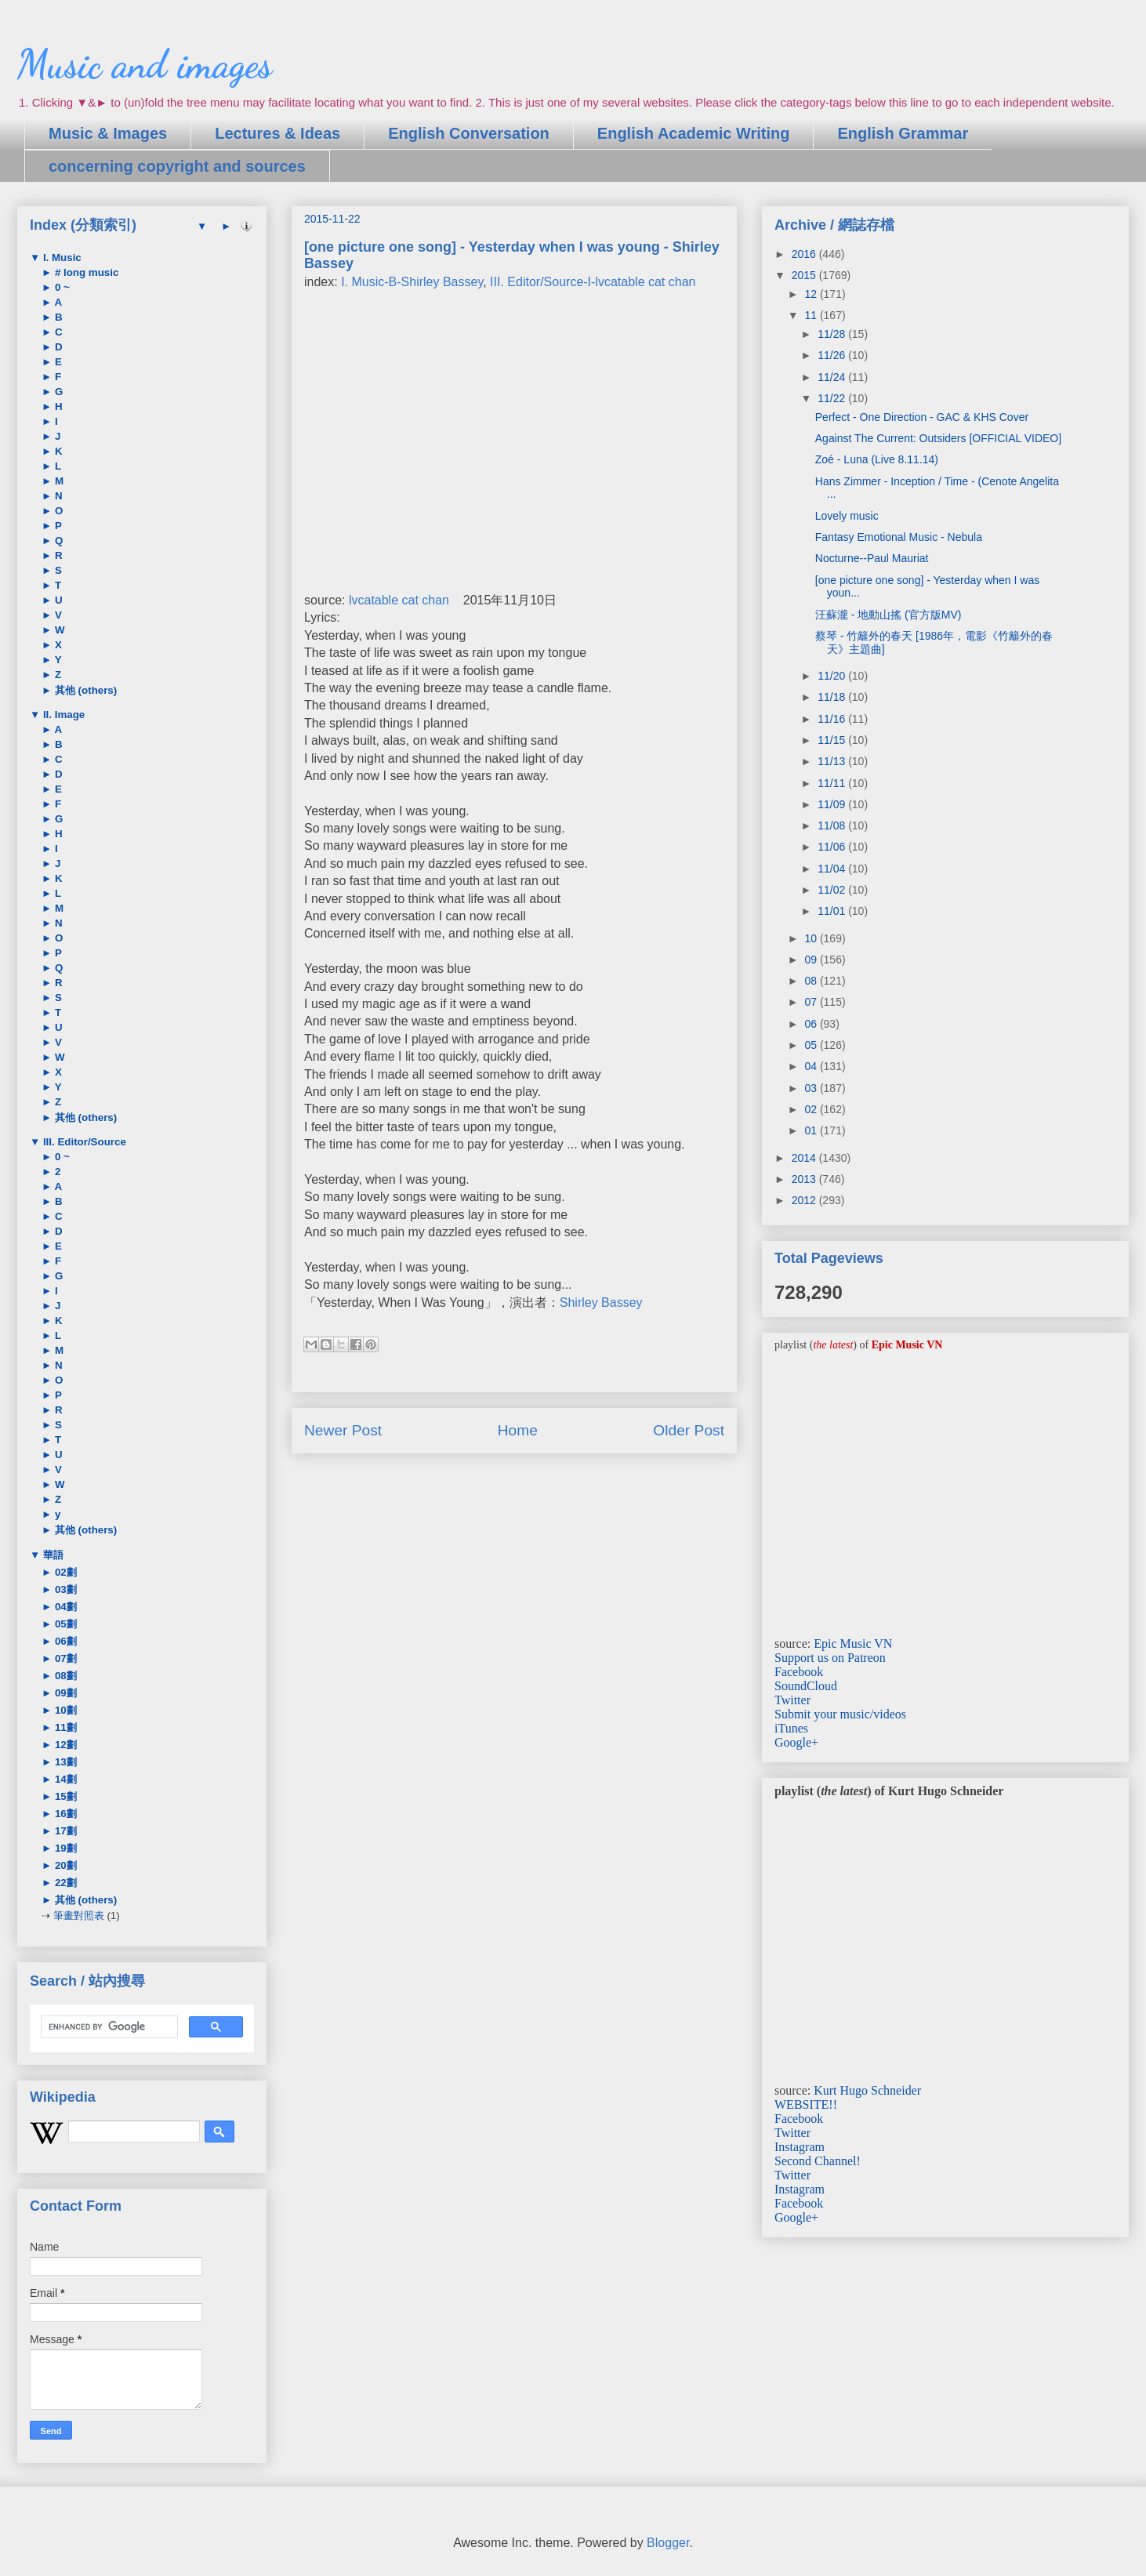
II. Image (62, 714)
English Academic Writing (693, 133)
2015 (805, 275)
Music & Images (108, 133)
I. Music (61, 257)
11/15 (833, 740)
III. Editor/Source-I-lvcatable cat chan (592, 281)
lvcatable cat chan (399, 600)
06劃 (64, 1641)
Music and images (144, 64)
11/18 (833, 697)
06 (811, 1024)
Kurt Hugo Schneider (867, 2090)
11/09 (833, 804)
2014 (805, 1158)
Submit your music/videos (840, 1714)
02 (811, 1109)
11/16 (833, 719)
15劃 (64, 1796)
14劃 (64, 1779)
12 (811, 294)
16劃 (64, 1814)
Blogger (668, 2542)
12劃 (64, 1745)
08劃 (64, 1676)
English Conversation (468, 133)
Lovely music (847, 516)
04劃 (64, 1607)
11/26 (833, 355)
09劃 (64, 1693)
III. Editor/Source (83, 1142)
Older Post (688, 1430)
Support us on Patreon (830, 1657)
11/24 (833, 377)
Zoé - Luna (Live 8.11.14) (876, 459)
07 (811, 1002)
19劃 (64, 1848)
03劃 (64, 1589)
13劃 (64, 1762)
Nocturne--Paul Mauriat (872, 558)
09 (811, 959)
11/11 (833, 783)
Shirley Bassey (601, 1302)
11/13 (833, 761)
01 (811, 1130)
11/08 (833, 825)
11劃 (64, 1727)
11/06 (833, 846)
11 (811, 315)
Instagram (799, 2146)
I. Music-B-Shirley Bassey (412, 281)
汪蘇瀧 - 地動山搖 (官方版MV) (888, 614)
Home (518, 1430)
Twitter (792, 1700)
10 (811, 938)
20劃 (64, 1865)
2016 (805, 254)
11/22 (833, 398)
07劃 (64, 1658)
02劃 (64, 1572)
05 (811, 1045)
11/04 (833, 868)
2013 (805, 1179)
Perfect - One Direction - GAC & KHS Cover (921, 417)
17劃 (64, 1831)
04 (811, 1066)
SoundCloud (805, 1686)
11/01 (833, 911)
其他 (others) (84, 690)
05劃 (64, 1624)
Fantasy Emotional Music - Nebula (898, 537)
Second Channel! (817, 2161)
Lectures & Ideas (277, 133)
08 (811, 980)
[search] (108, 2027)
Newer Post (343, 1430)
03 (811, 1088)
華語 (51, 1555)
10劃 (64, 1710)
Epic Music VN (853, 1643)
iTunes (791, 1728)
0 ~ (61, 287)
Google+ (796, 1742)
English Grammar (902, 133)
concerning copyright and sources (177, 166)
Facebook (798, 1671)
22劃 (64, 1882)
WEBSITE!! (805, 2104)
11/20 (833, 675)
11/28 (833, 334)
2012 (805, 1200)
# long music (85, 272)
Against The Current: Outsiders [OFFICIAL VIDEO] (938, 438)
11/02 (833, 889)
